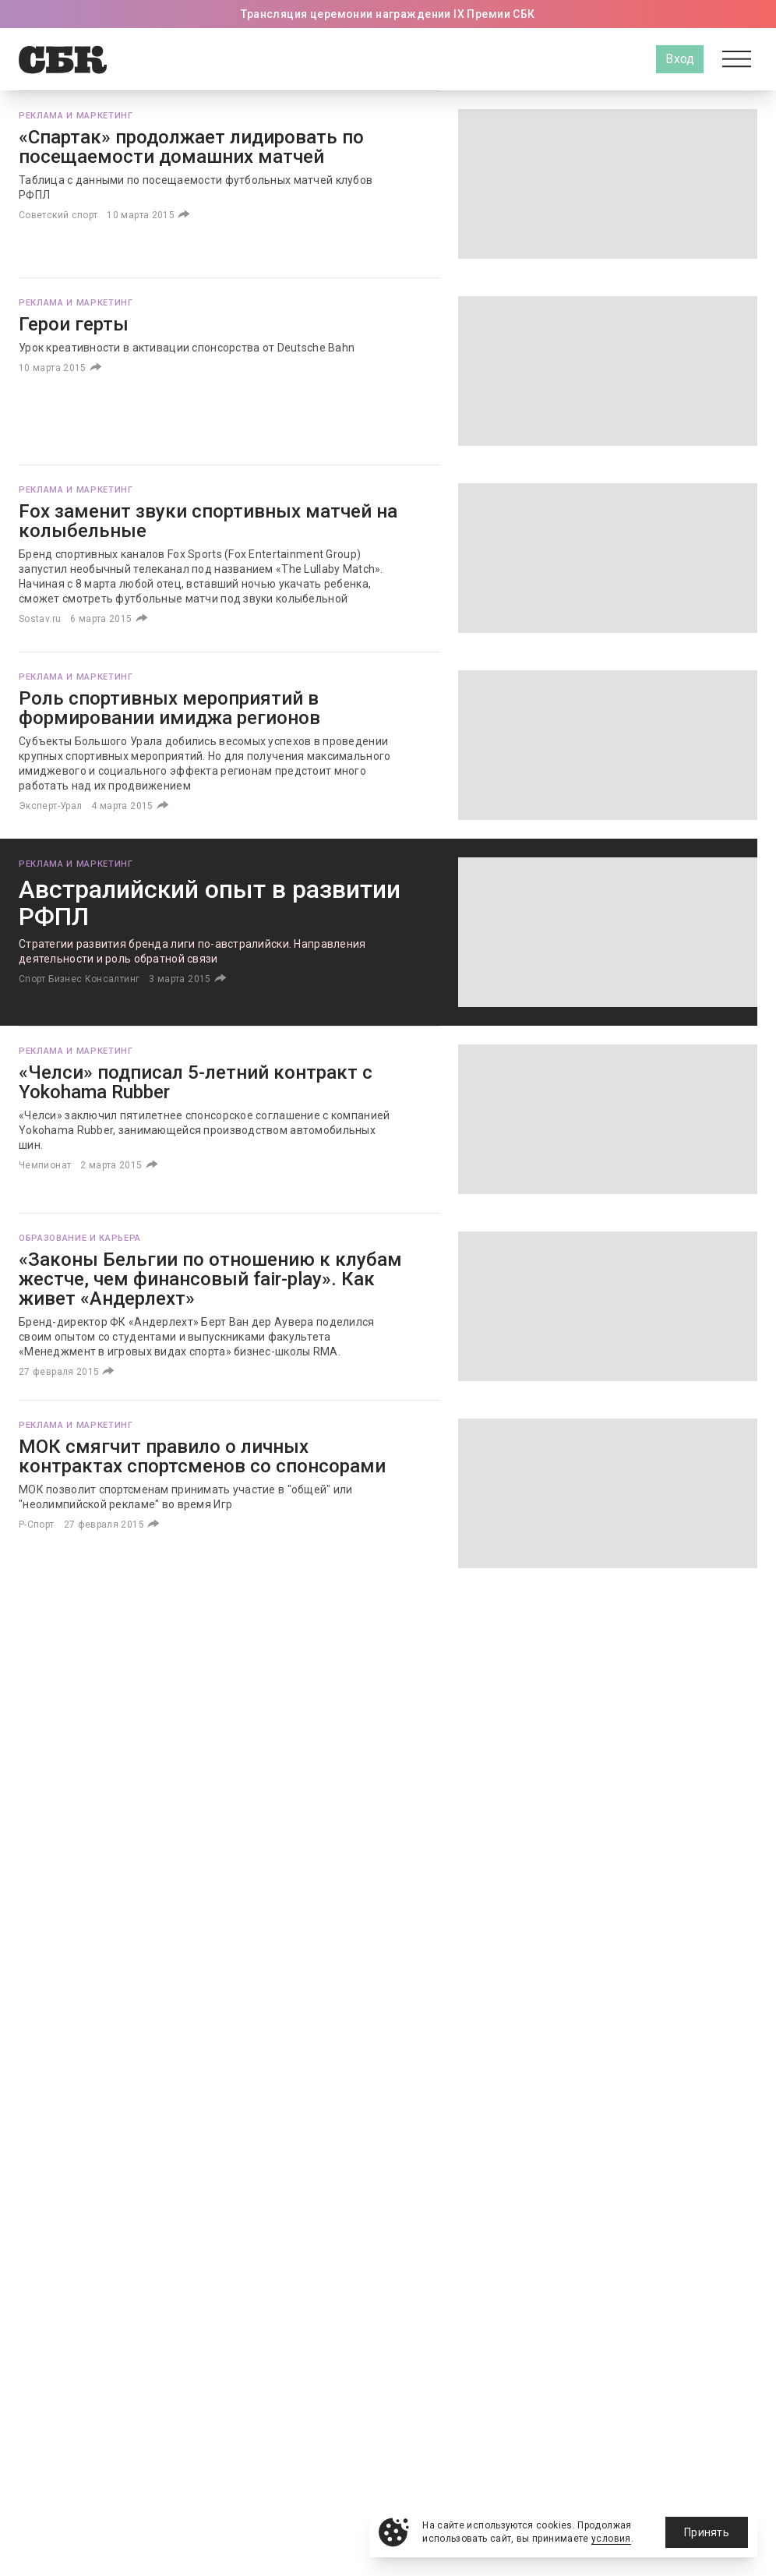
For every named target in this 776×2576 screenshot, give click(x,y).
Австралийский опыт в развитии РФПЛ (209, 903)
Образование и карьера (80, 1238)
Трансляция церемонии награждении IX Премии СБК (387, 14)
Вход (679, 58)
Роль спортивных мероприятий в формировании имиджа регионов (169, 708)
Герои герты (74, 324)
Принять (706, 2532)
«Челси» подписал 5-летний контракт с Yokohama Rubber (195, 1082)
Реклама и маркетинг (76, 116)
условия (611, 2538)
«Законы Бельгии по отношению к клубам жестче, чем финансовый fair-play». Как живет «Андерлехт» (210, 1279)
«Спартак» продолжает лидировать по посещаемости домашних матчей (191, 147)
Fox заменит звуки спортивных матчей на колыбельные (208, 521)
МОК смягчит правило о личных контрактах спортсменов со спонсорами (202, 1456)
